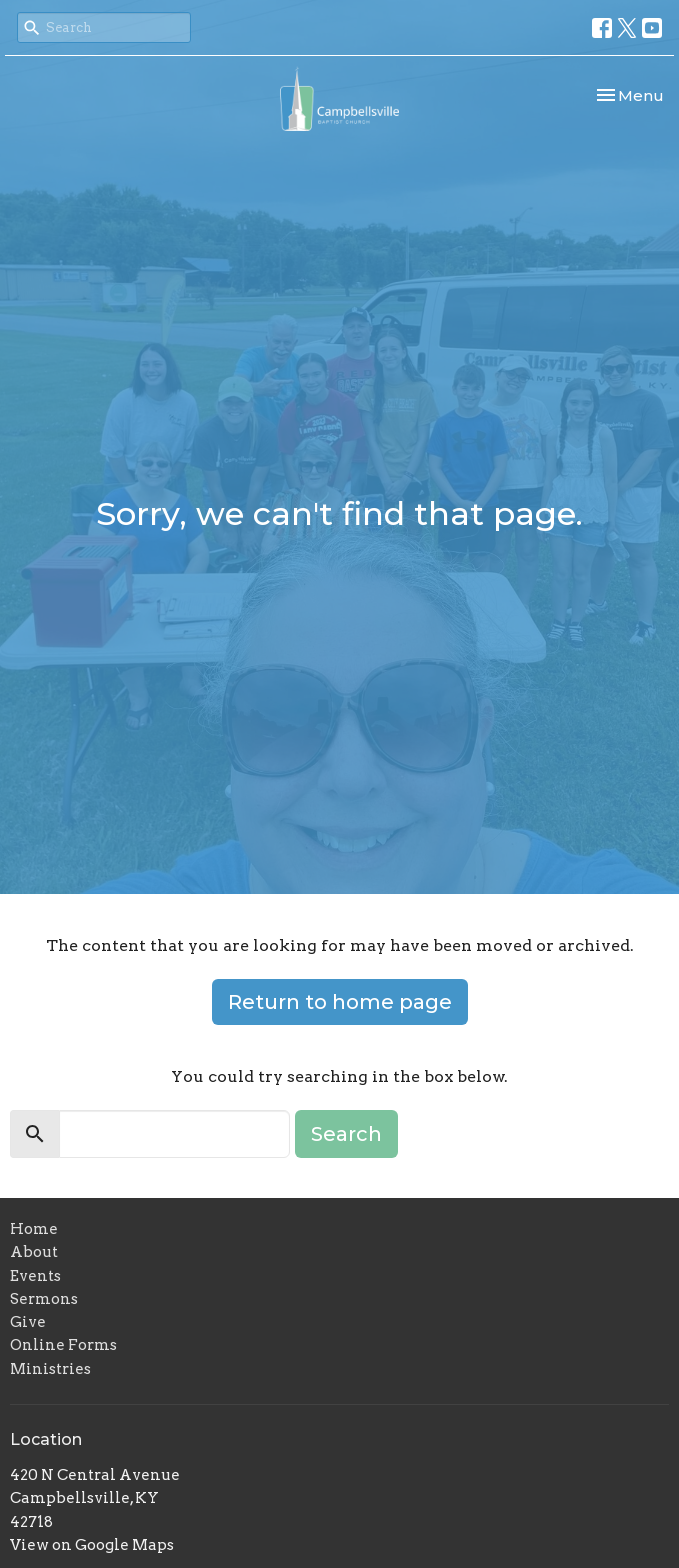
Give (28, 1322)
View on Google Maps (92, 1545)
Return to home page (340, 1002)
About (34, 1252)
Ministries (50, 1369)
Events (35, 1276)
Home (34, 1229)
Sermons (44, 1299)
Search (346, 1134)
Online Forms (63, 1345)
